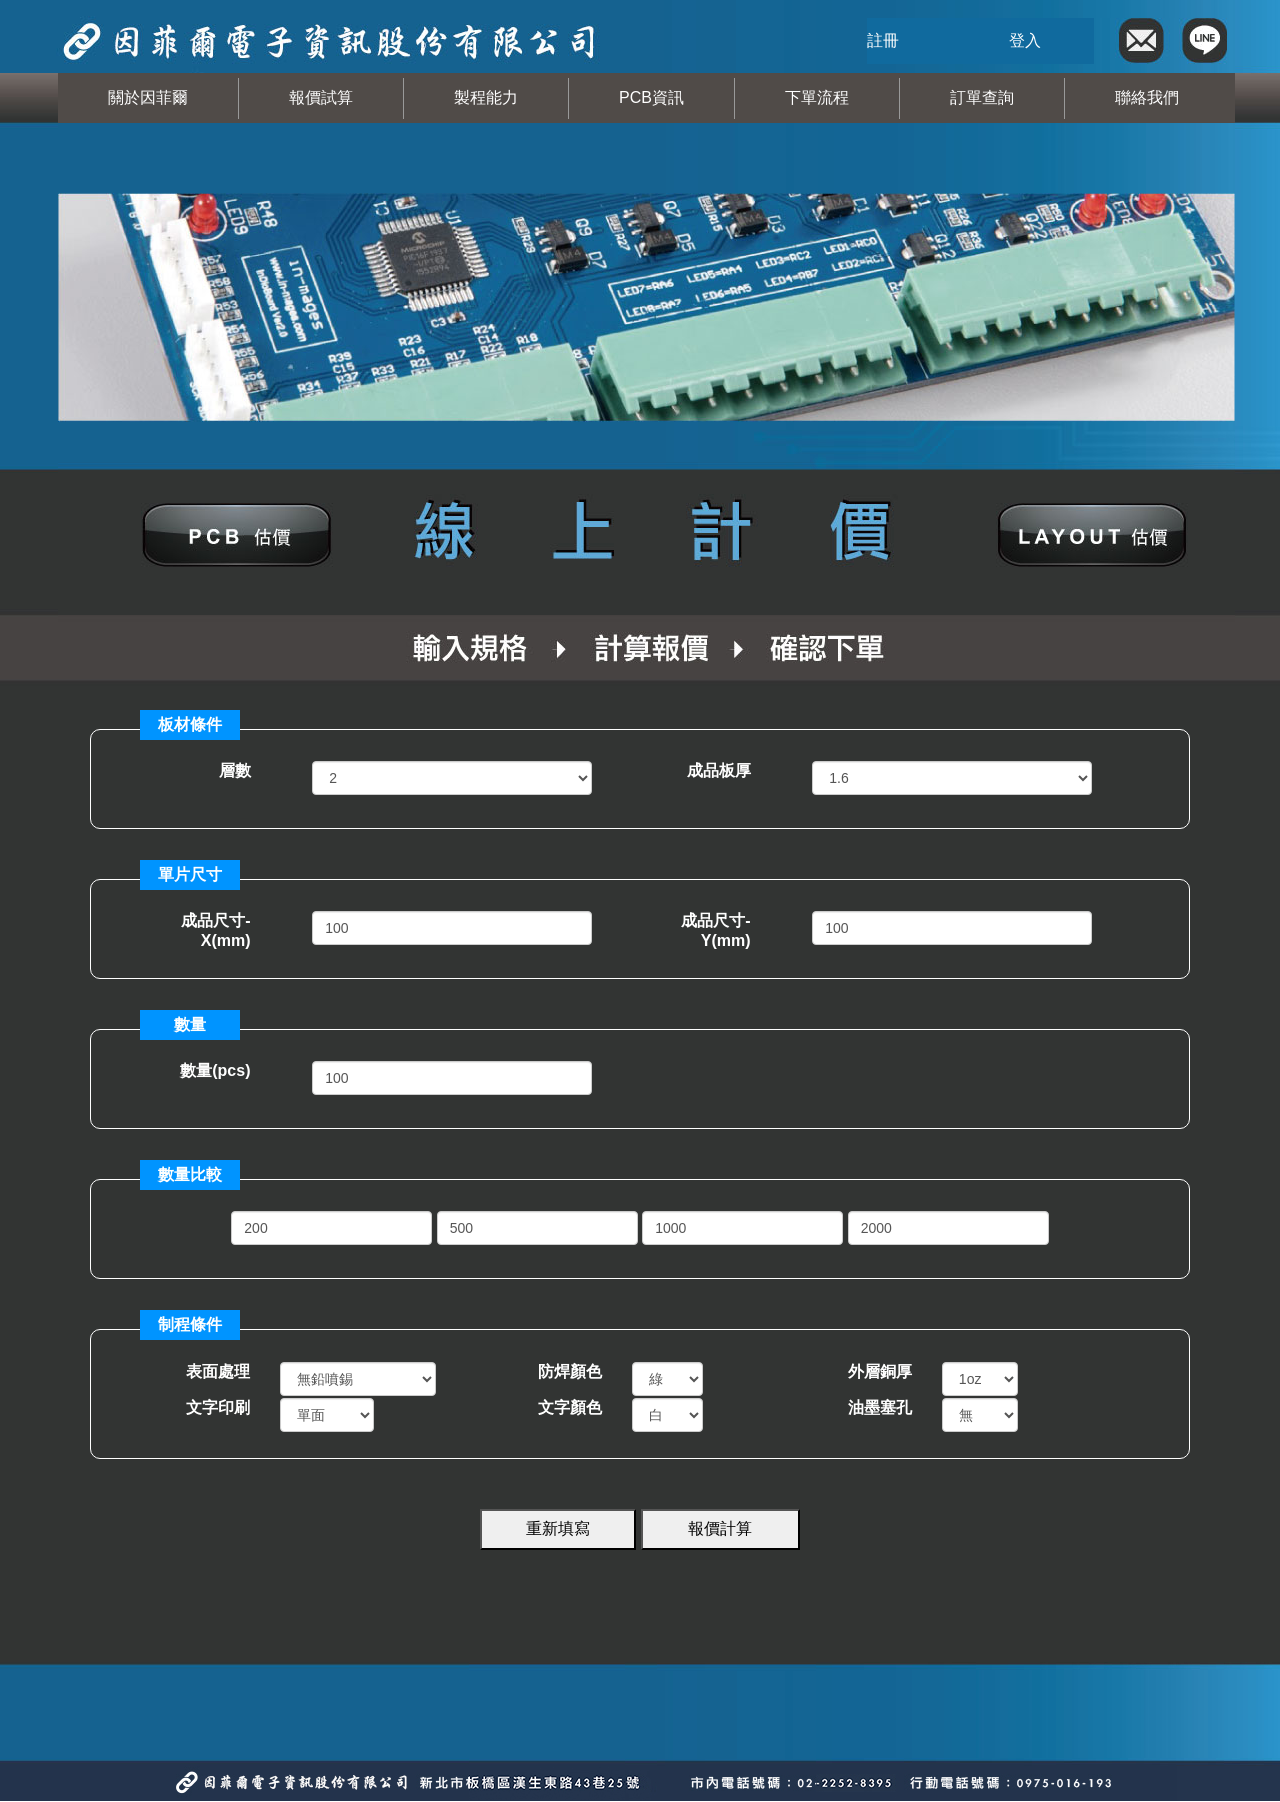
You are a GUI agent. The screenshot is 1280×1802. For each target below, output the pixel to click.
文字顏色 (570, 1407)
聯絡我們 (1147, 97)
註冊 (883, 40)
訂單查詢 (982, 97)
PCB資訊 (651, 97)
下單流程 (817, 97)
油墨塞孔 (880, 1407)
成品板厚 (719, 770)
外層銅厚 (880, 1371)
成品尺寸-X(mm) (215, 930)
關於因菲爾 (148, 97)
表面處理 (218, 1371)
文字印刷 (218, 1407)
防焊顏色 (570, 1371)
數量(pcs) (215, 1070)
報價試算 (321, 97)
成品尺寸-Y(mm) (715, 930)
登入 (1025, 40)
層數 (235, 770)
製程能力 (486, 97)
